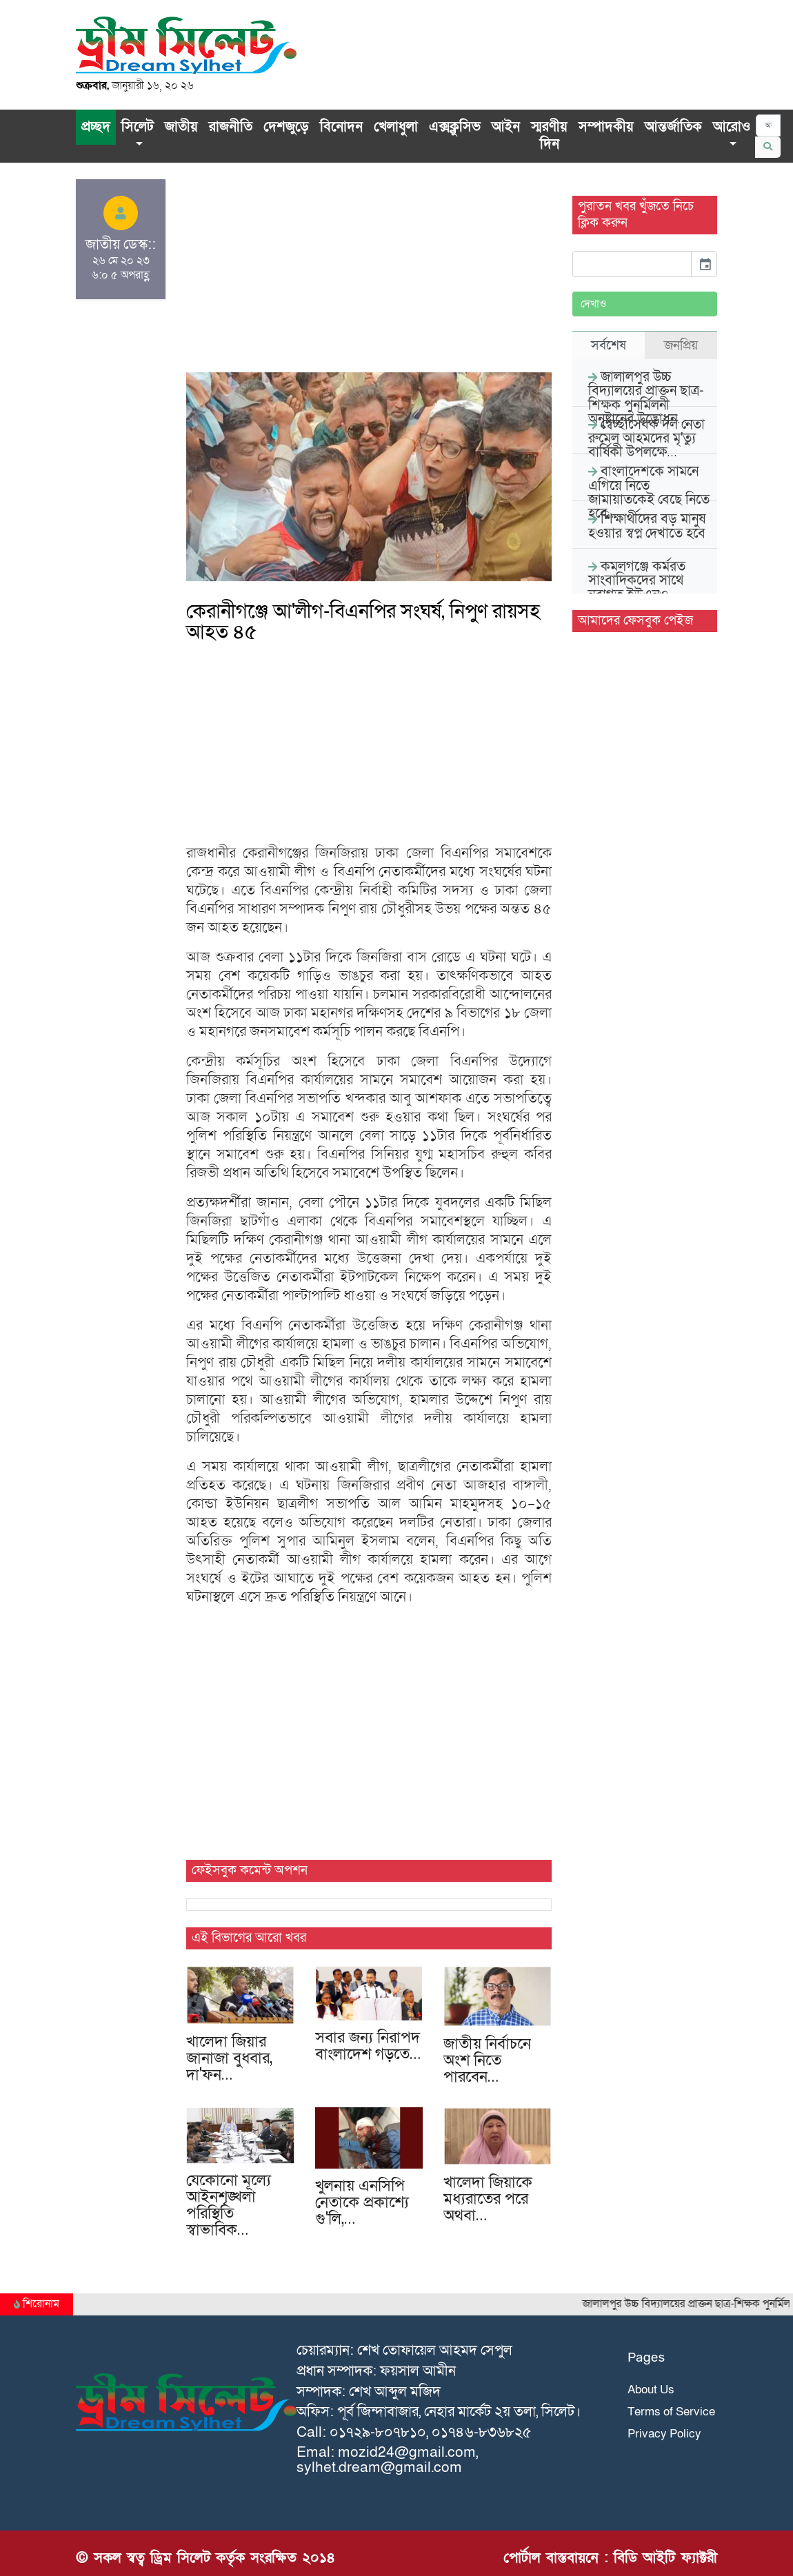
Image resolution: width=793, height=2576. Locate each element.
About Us (651, 2389)
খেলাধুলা (396, 127)
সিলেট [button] (137, 127)
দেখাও (594, 304)
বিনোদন (341, 127)
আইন (506, 127)
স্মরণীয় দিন (549, 136)
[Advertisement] (369, 275)
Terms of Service (671, 2412)
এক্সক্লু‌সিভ (455, 127)
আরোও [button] (731, 127)
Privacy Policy (664, 2434)
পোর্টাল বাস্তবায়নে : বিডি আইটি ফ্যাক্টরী (610, 2557)
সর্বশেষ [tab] (608, 345)
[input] (632, 264)
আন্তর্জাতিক (673, 127)
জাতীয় (181, 127)
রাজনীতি (230, 127)
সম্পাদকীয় (606, 127)
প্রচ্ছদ (95, 127)
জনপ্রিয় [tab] (681, 345)
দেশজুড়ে (286, 127)
